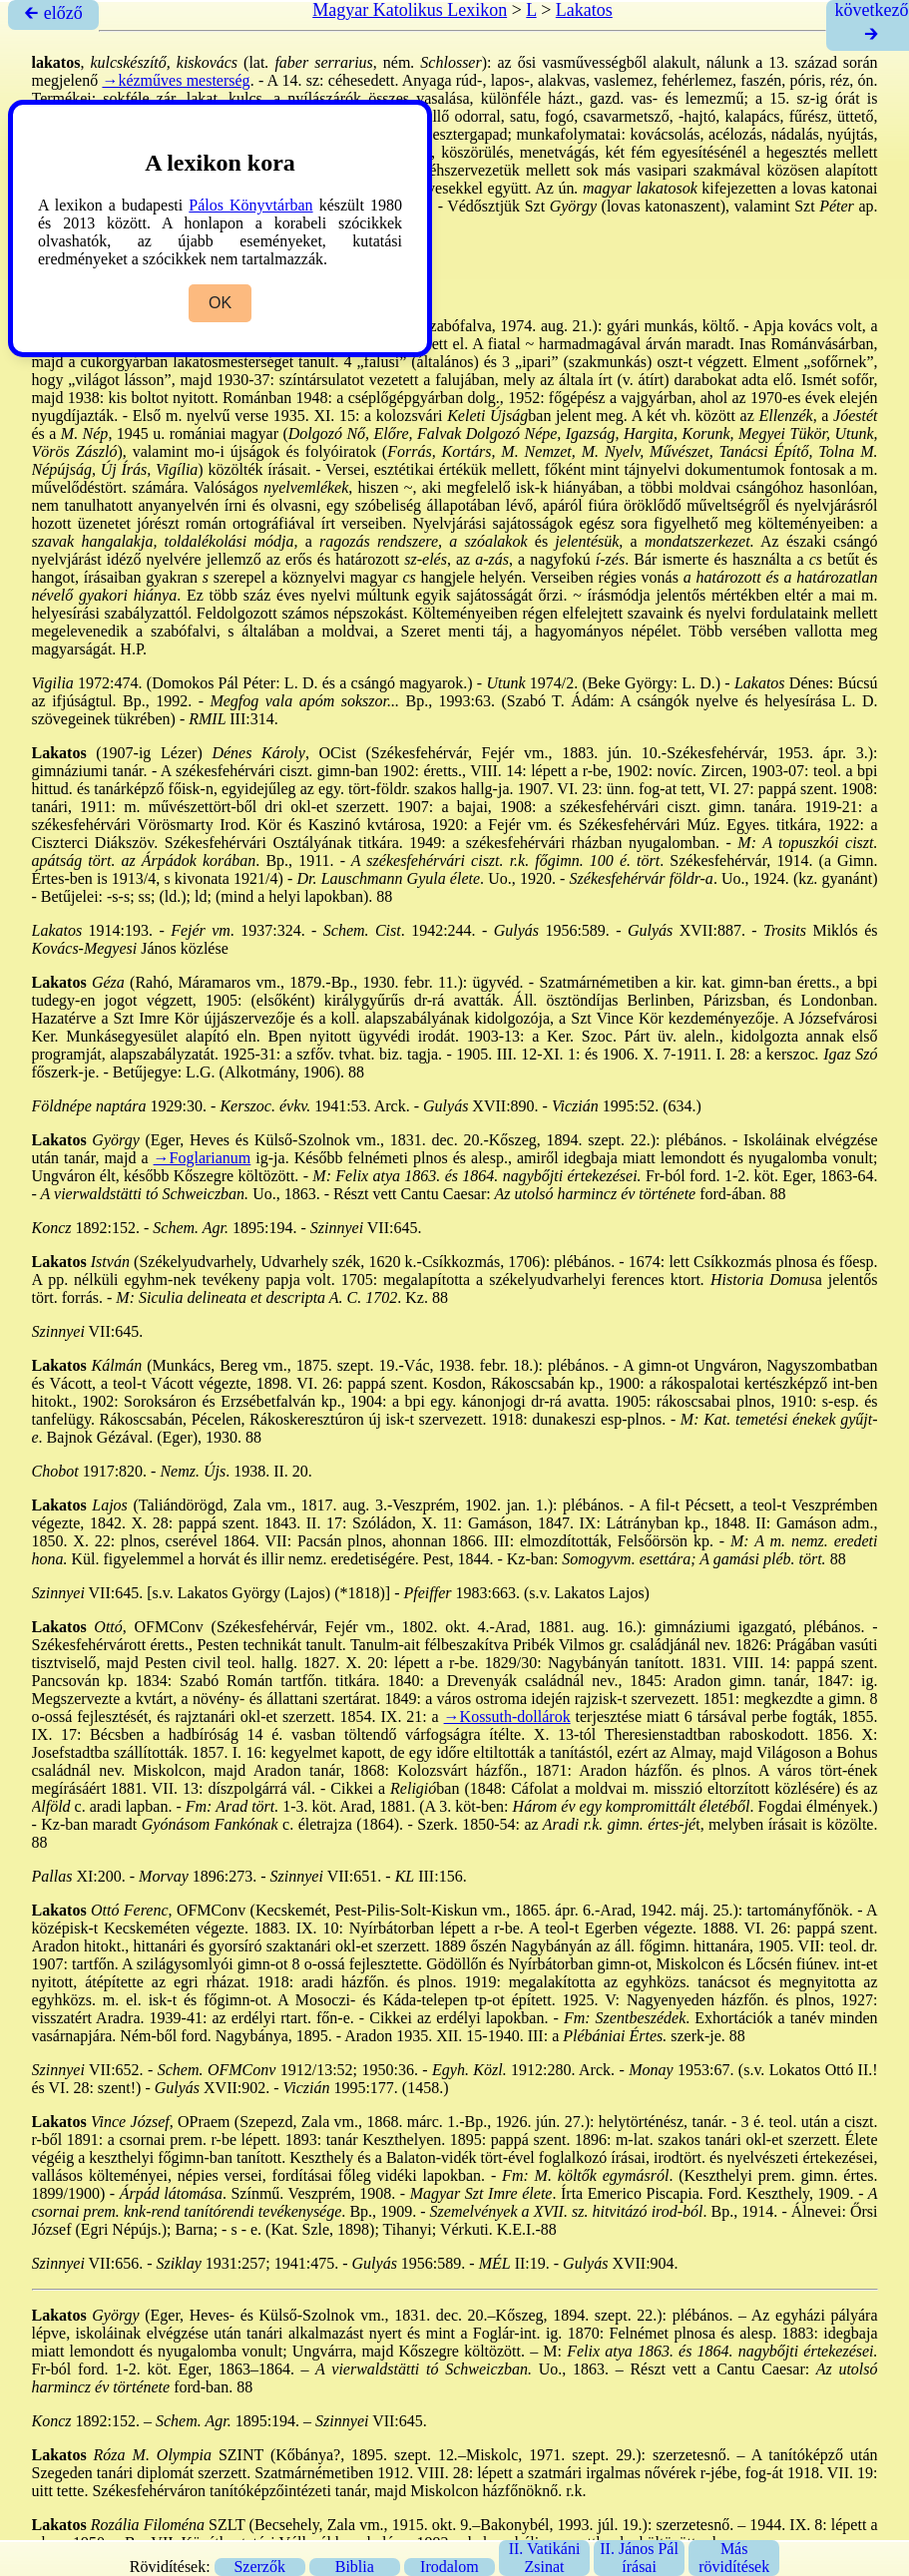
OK (220, 302)
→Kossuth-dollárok (507, 1716)
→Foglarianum (202, 1157)
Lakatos (584, 10)
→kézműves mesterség (175, 80)
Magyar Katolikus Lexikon (409, 10)
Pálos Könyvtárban (250, 205)
